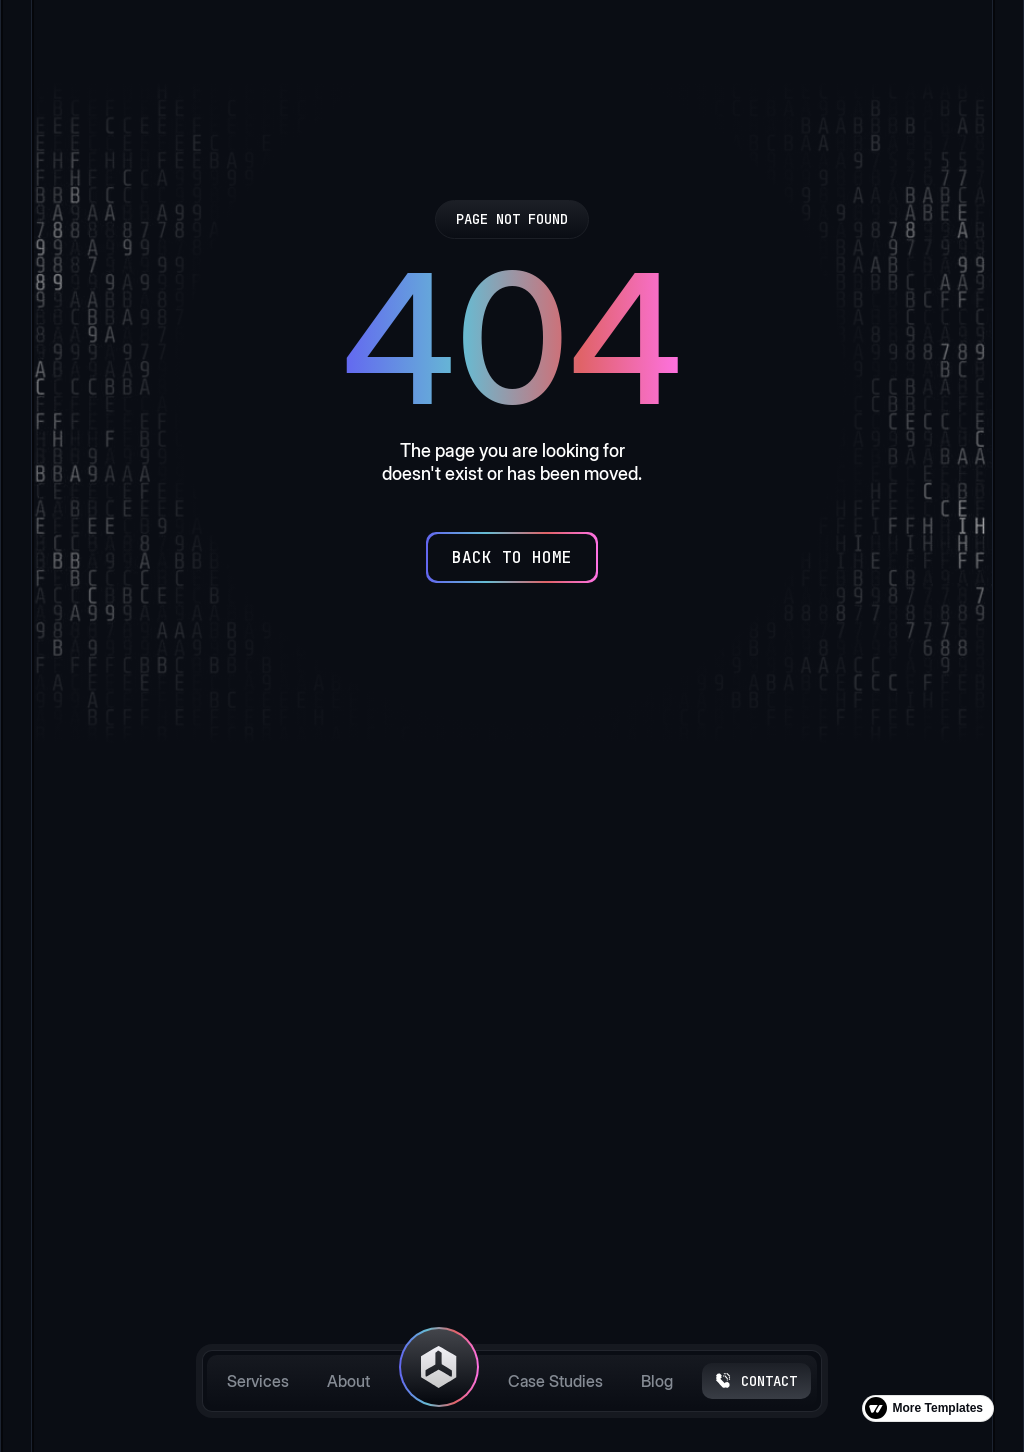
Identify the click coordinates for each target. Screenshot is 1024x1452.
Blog (657, 1381)
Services (258, 1381)
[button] (265, 1155)
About (348, 1381)
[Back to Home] (512, 557)
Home (386, 1061)
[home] (439, 1381)
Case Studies (555, 1381)
